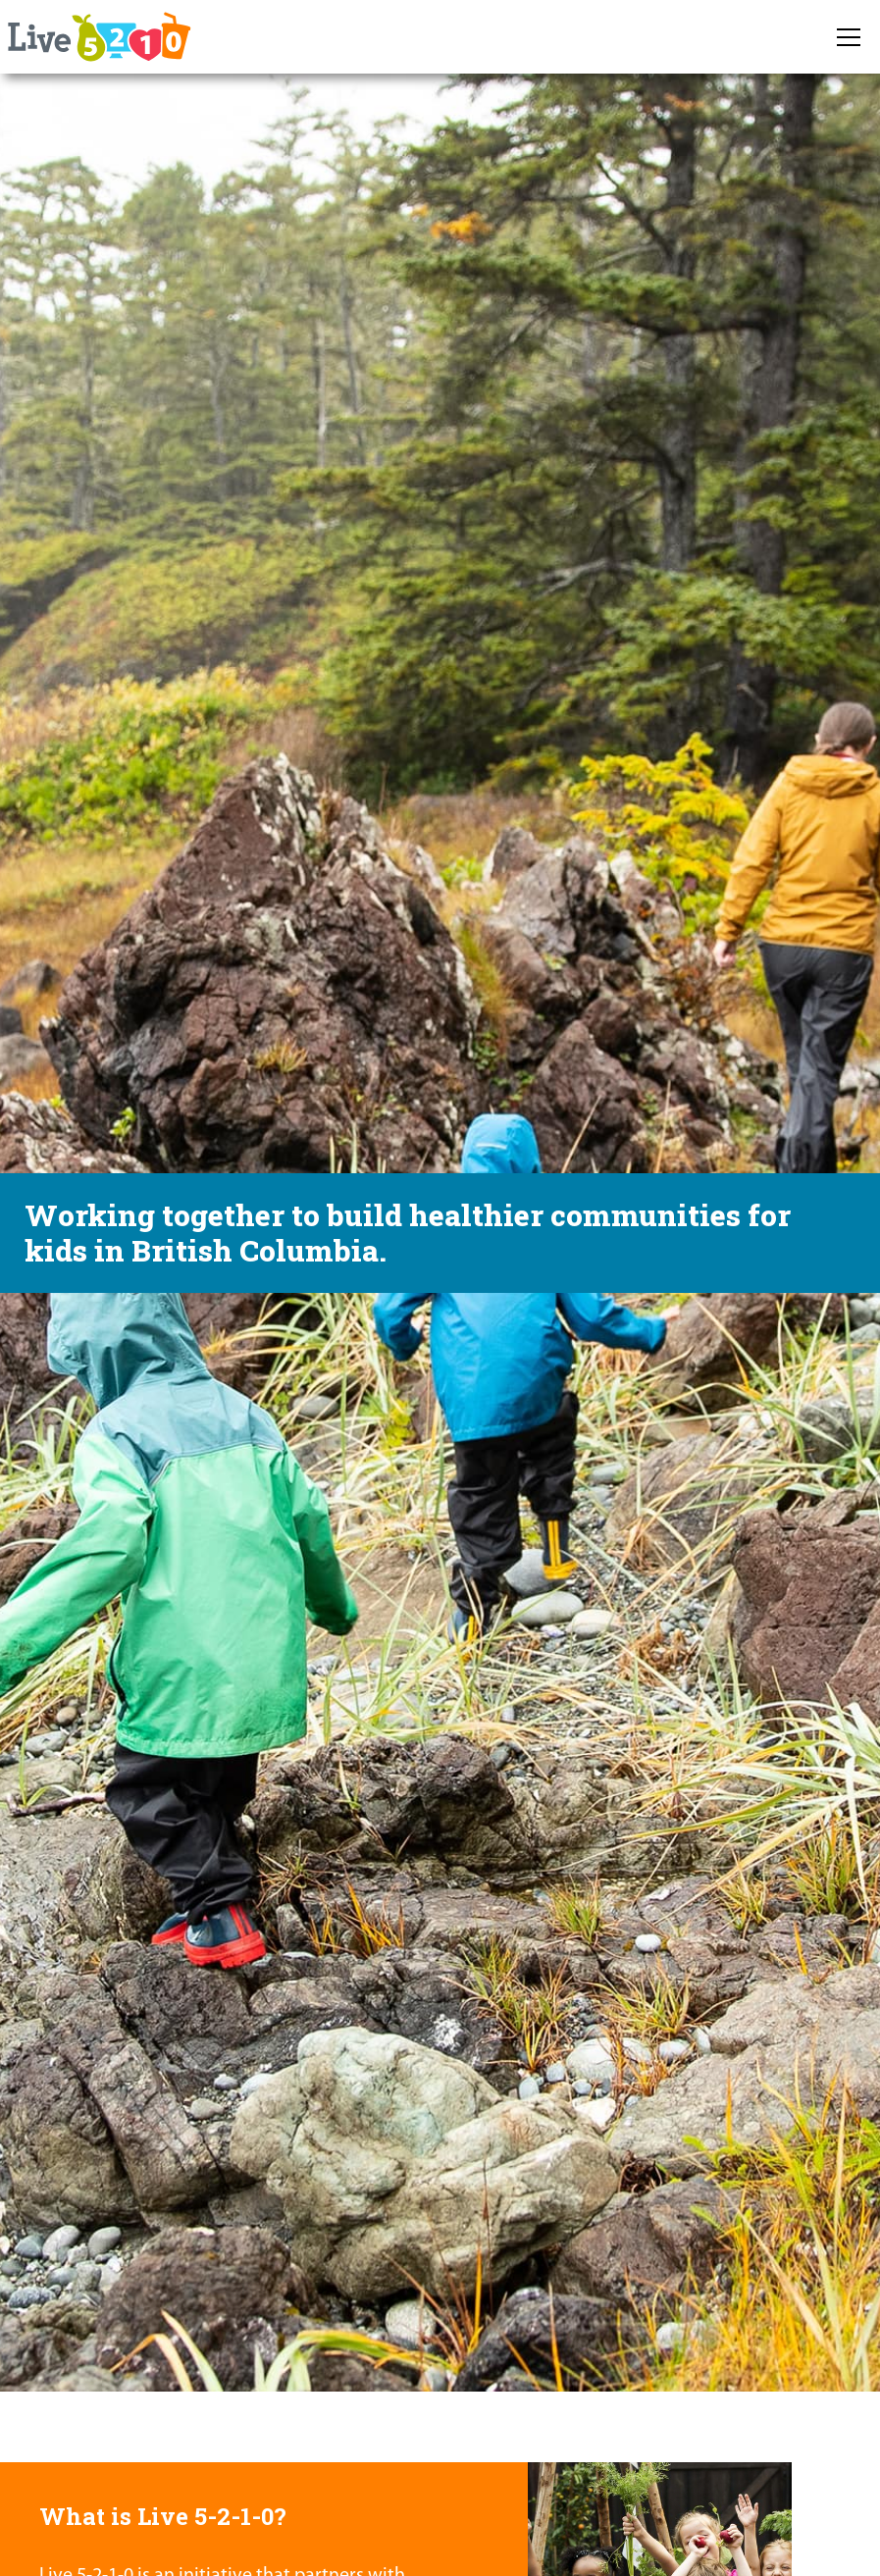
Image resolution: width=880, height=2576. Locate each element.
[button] (848, 37)
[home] (98, 37)
